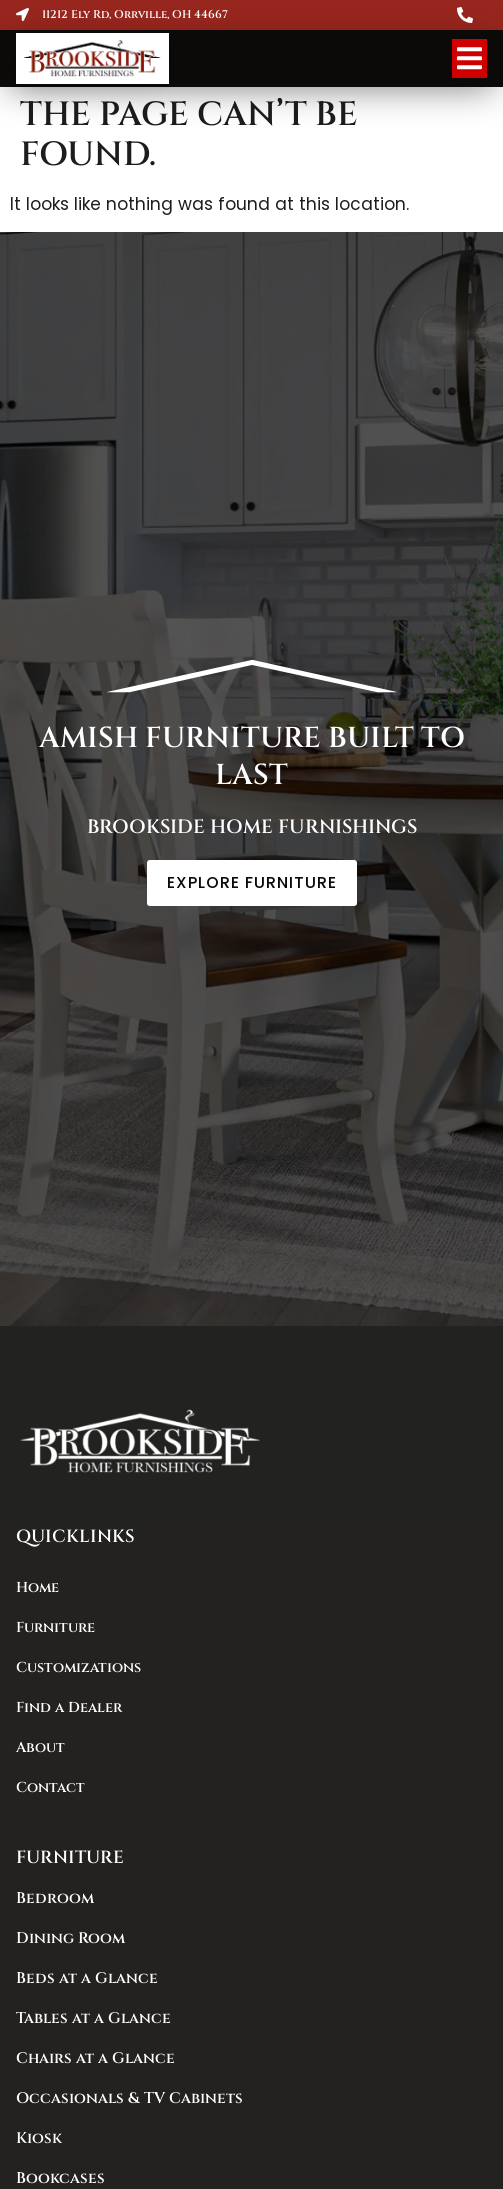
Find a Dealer (69, 1707)
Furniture (55, 1627)
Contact (50, 1787)
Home (37, 1587)
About (40, 1747)
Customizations (78, 1667)
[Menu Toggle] (469, 58)
